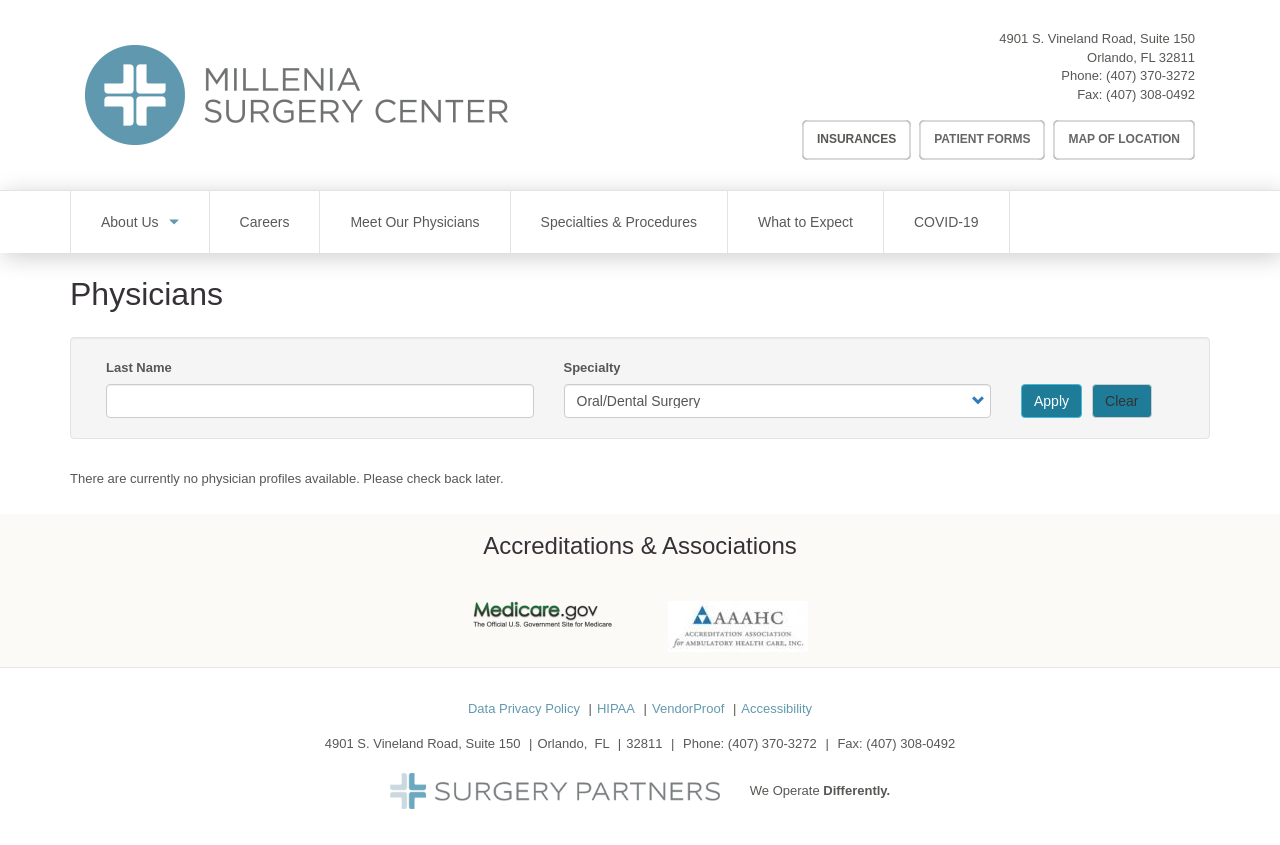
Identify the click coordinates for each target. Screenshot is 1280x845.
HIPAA (616, 708)
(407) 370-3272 (1150, 75)
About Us (130, 222)
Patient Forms (982, 139)
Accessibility (776, 708)
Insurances (856, 139)
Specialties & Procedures (619, 222)
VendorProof (688, 708)
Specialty (592, 367)
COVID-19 (946, 222)
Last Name (139, 367)
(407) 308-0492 (1150, 94)
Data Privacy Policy (524, 708)
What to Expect (805, 222)
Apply (1051, 401)
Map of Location (1124, 139)
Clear (1121, 401)
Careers (265, 222)
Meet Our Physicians (414, 222)
